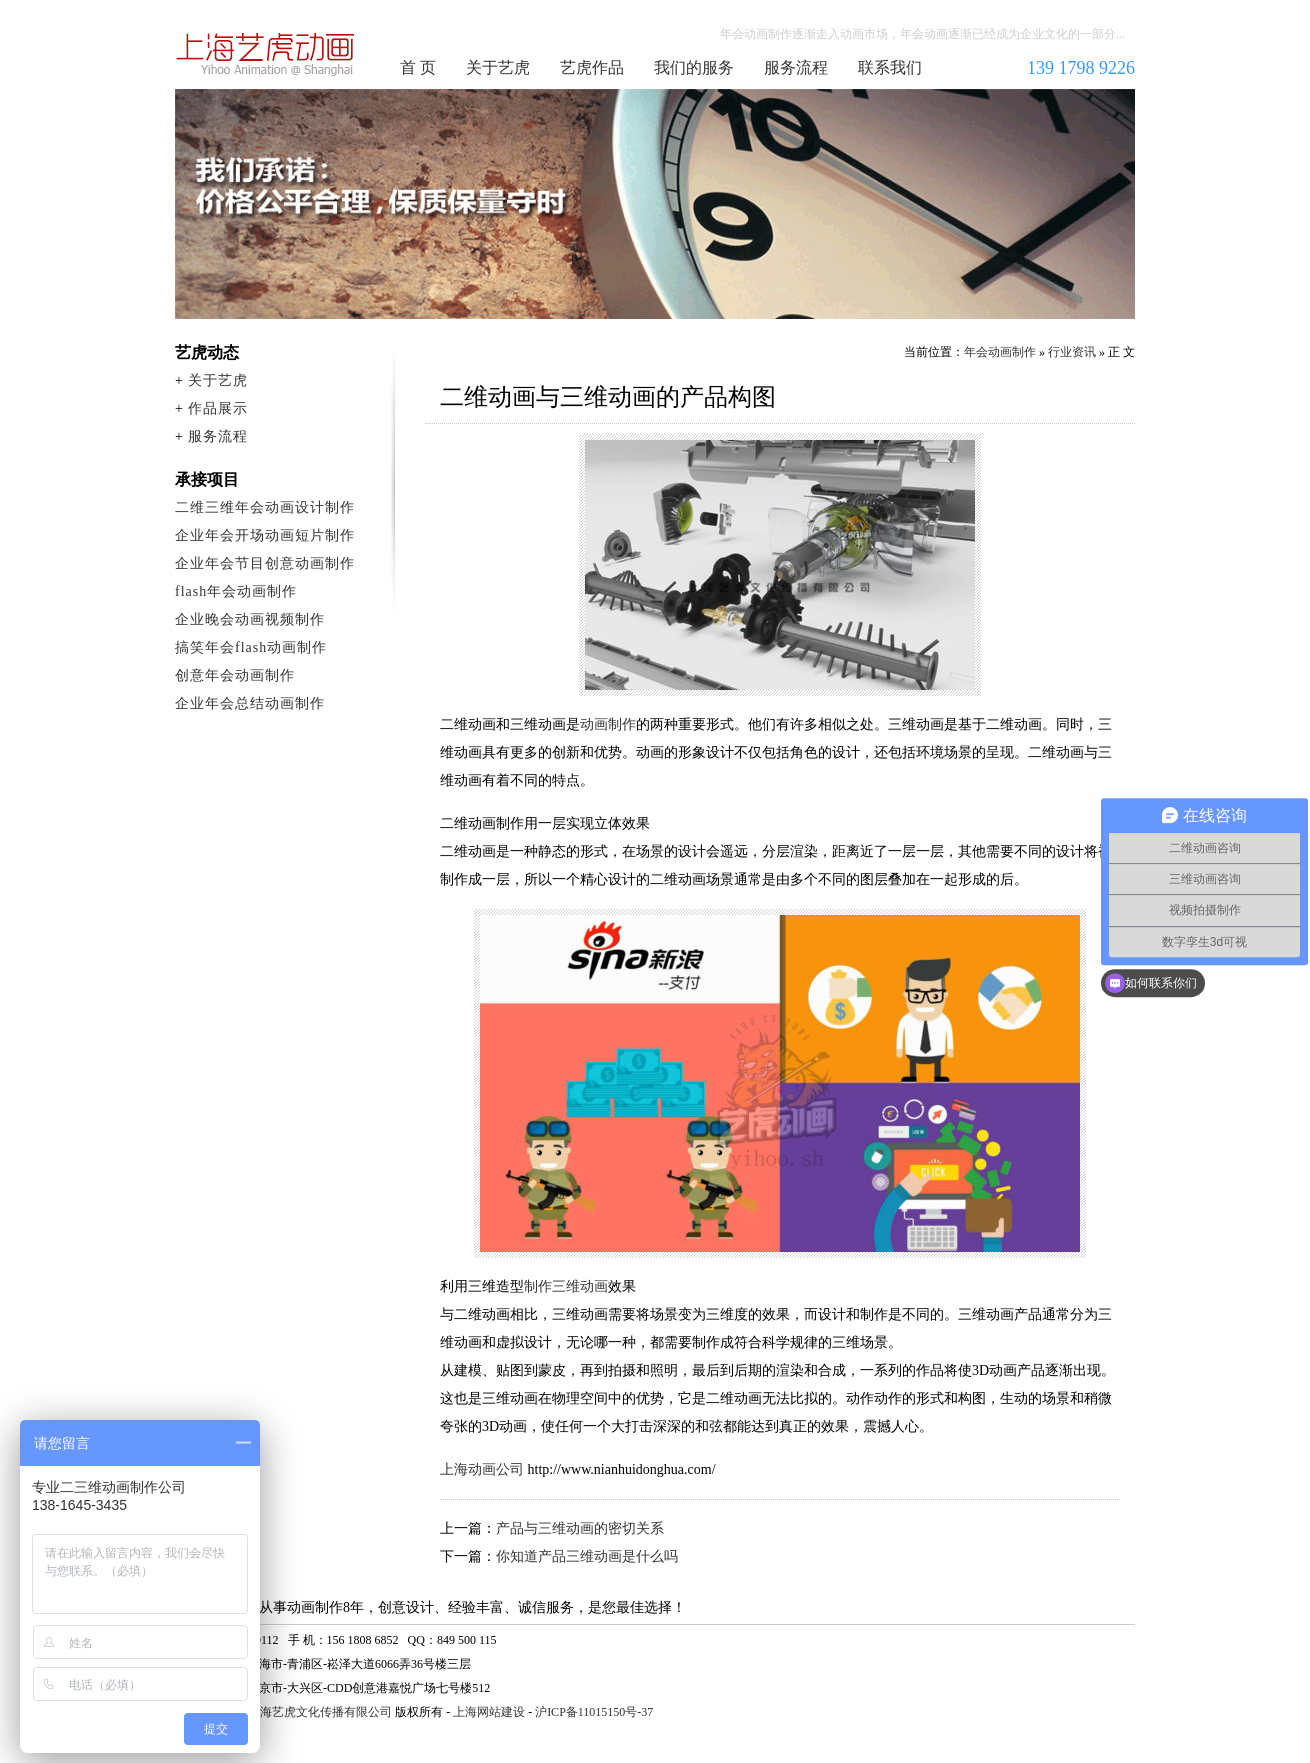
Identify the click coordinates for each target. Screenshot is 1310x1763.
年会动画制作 (266, 54)
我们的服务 (694, 67)
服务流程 (796, 67)
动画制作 (608, 724)
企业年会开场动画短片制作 (265, 535)
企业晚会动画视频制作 (250, 619)
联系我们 (890, 67)
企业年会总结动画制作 (250, 703)
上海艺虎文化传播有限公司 (320, 1712)
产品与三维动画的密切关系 (580, 1528)
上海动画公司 (482, 1469)
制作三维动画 (566, 1286)
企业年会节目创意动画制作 (265, 563)
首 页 (418, 67)
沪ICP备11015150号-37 (594, 1712)
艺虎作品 (592, 67)
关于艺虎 (498, 67)
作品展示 (218, 408)
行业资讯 (1072, 352)
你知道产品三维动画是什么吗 (587, 1556)
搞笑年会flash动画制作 (251, 647)
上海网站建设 (489, 1712)
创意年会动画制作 (235, 675)
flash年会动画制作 (236, 591)
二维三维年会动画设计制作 (265, 507)
